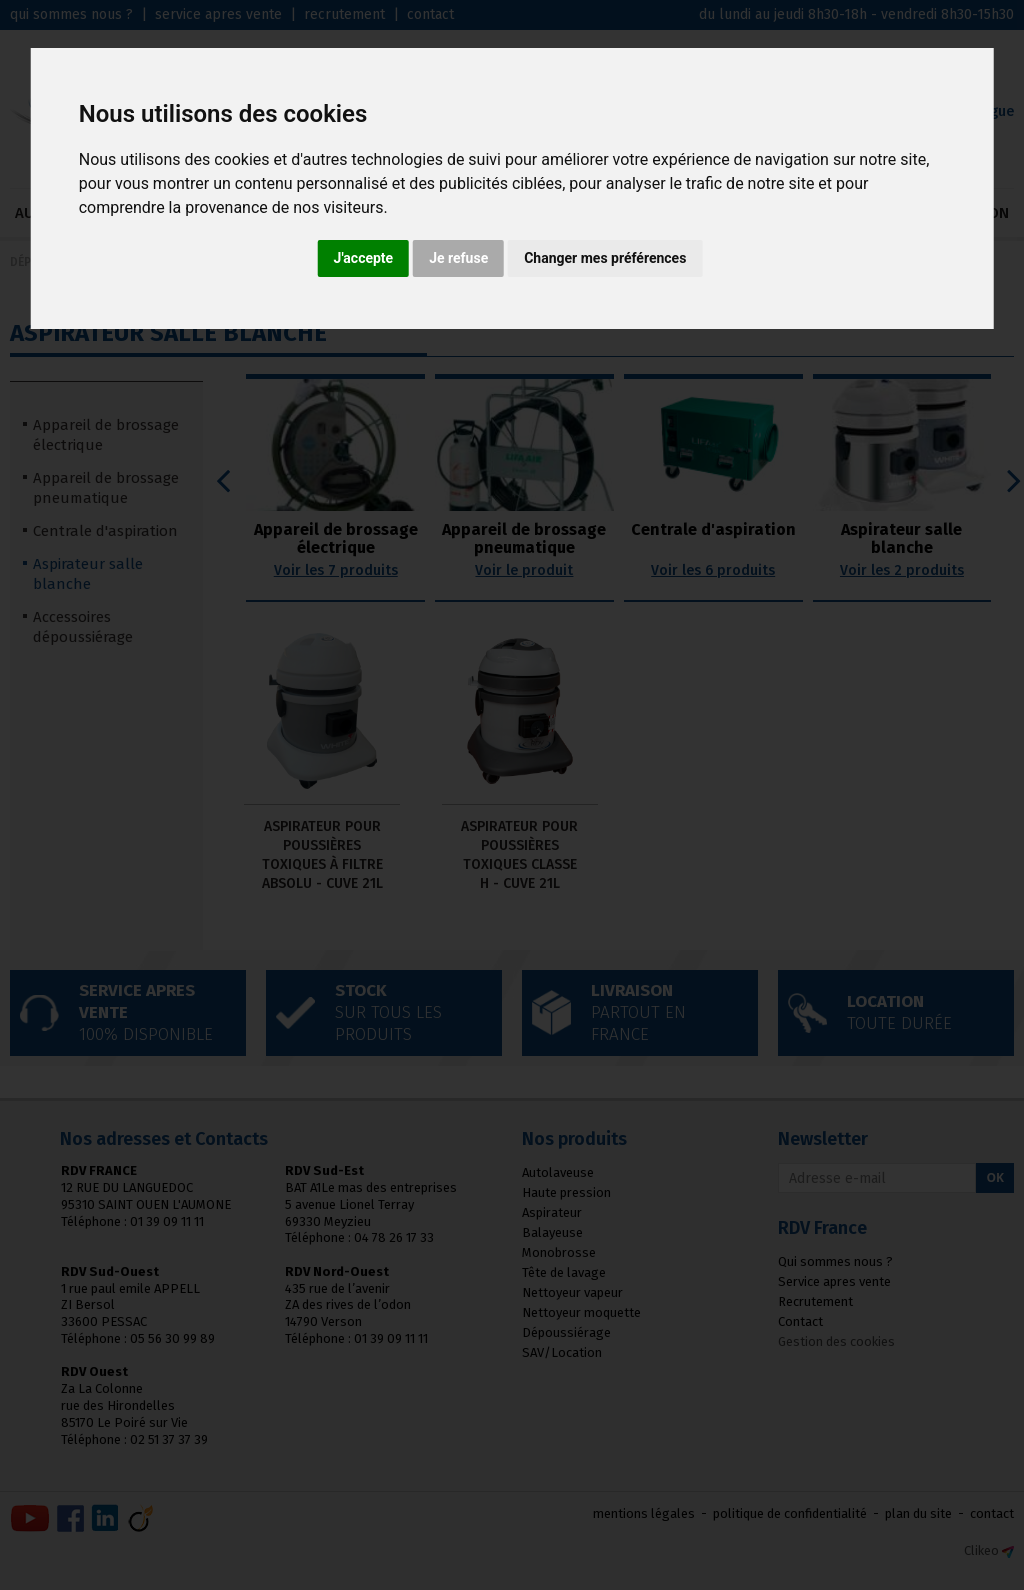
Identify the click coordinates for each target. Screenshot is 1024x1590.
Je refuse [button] (458, 258)
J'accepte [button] (364, 258)
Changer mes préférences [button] (605, 258)
